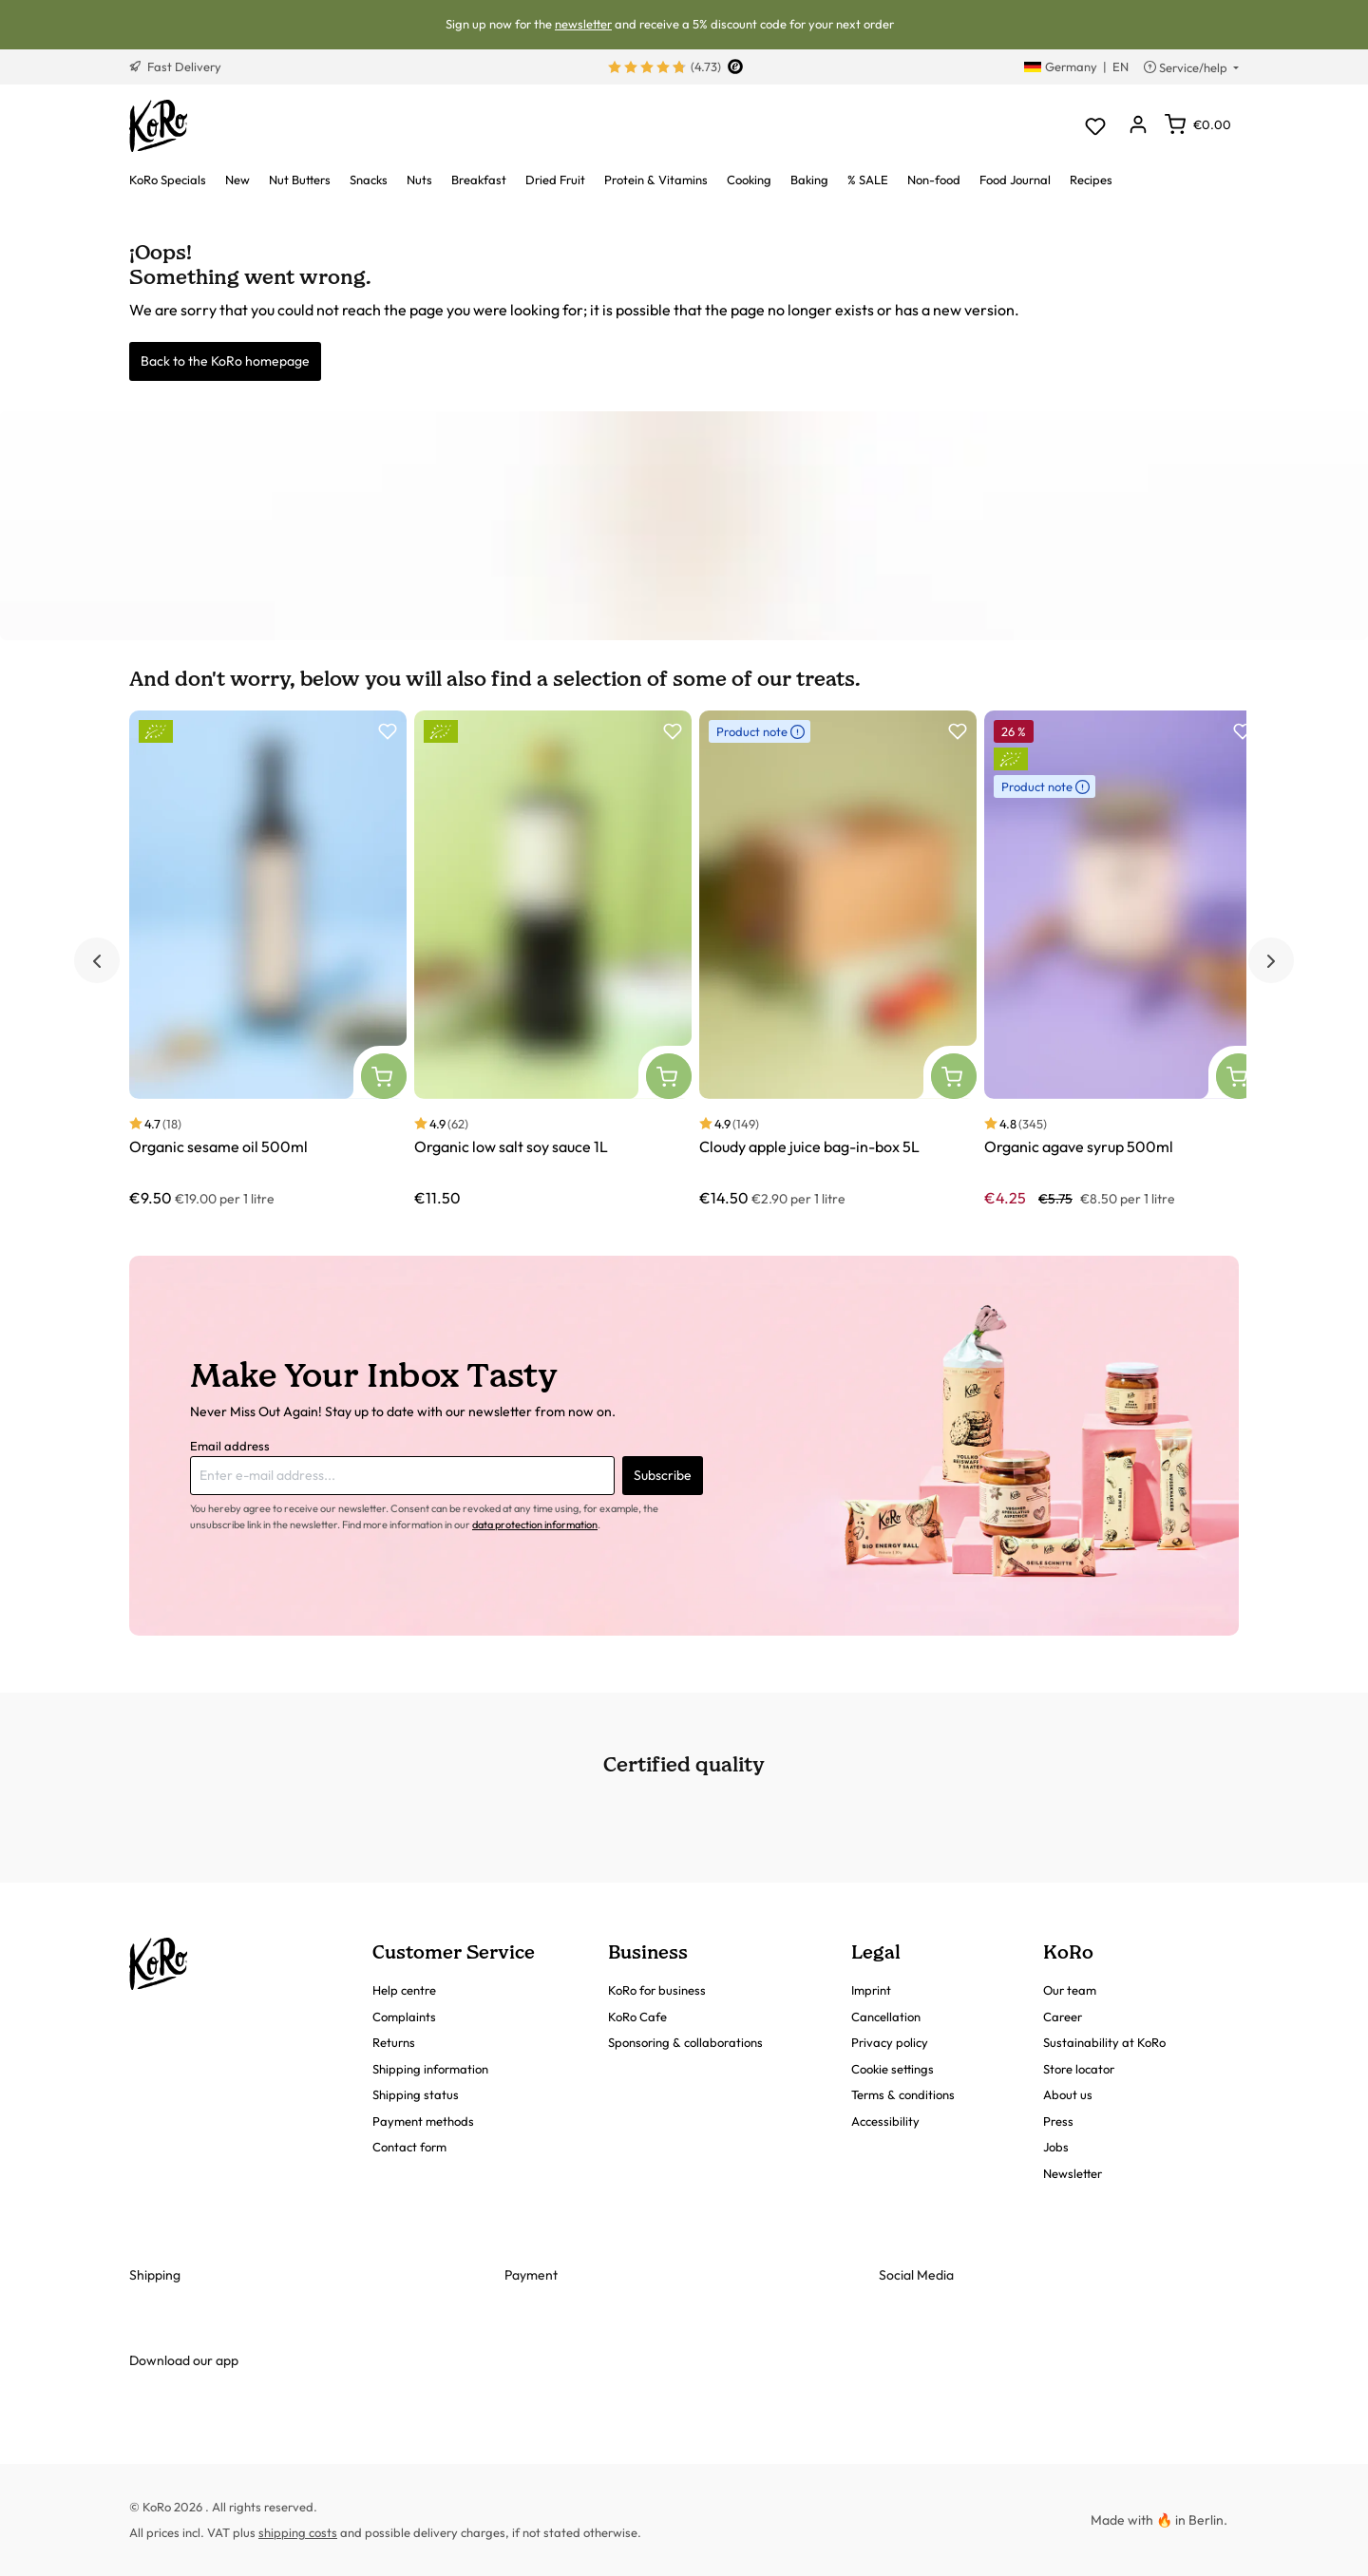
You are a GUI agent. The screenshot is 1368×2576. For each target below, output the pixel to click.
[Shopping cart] (1198, 124)
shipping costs (297, 2532)
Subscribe (663, 1475)
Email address (230, 1445)
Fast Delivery (175, 66)
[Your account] (1137, 125)
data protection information (535, 1524)
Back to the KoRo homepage (225, 360)
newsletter (583, 23)
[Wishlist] (1094, 125)
